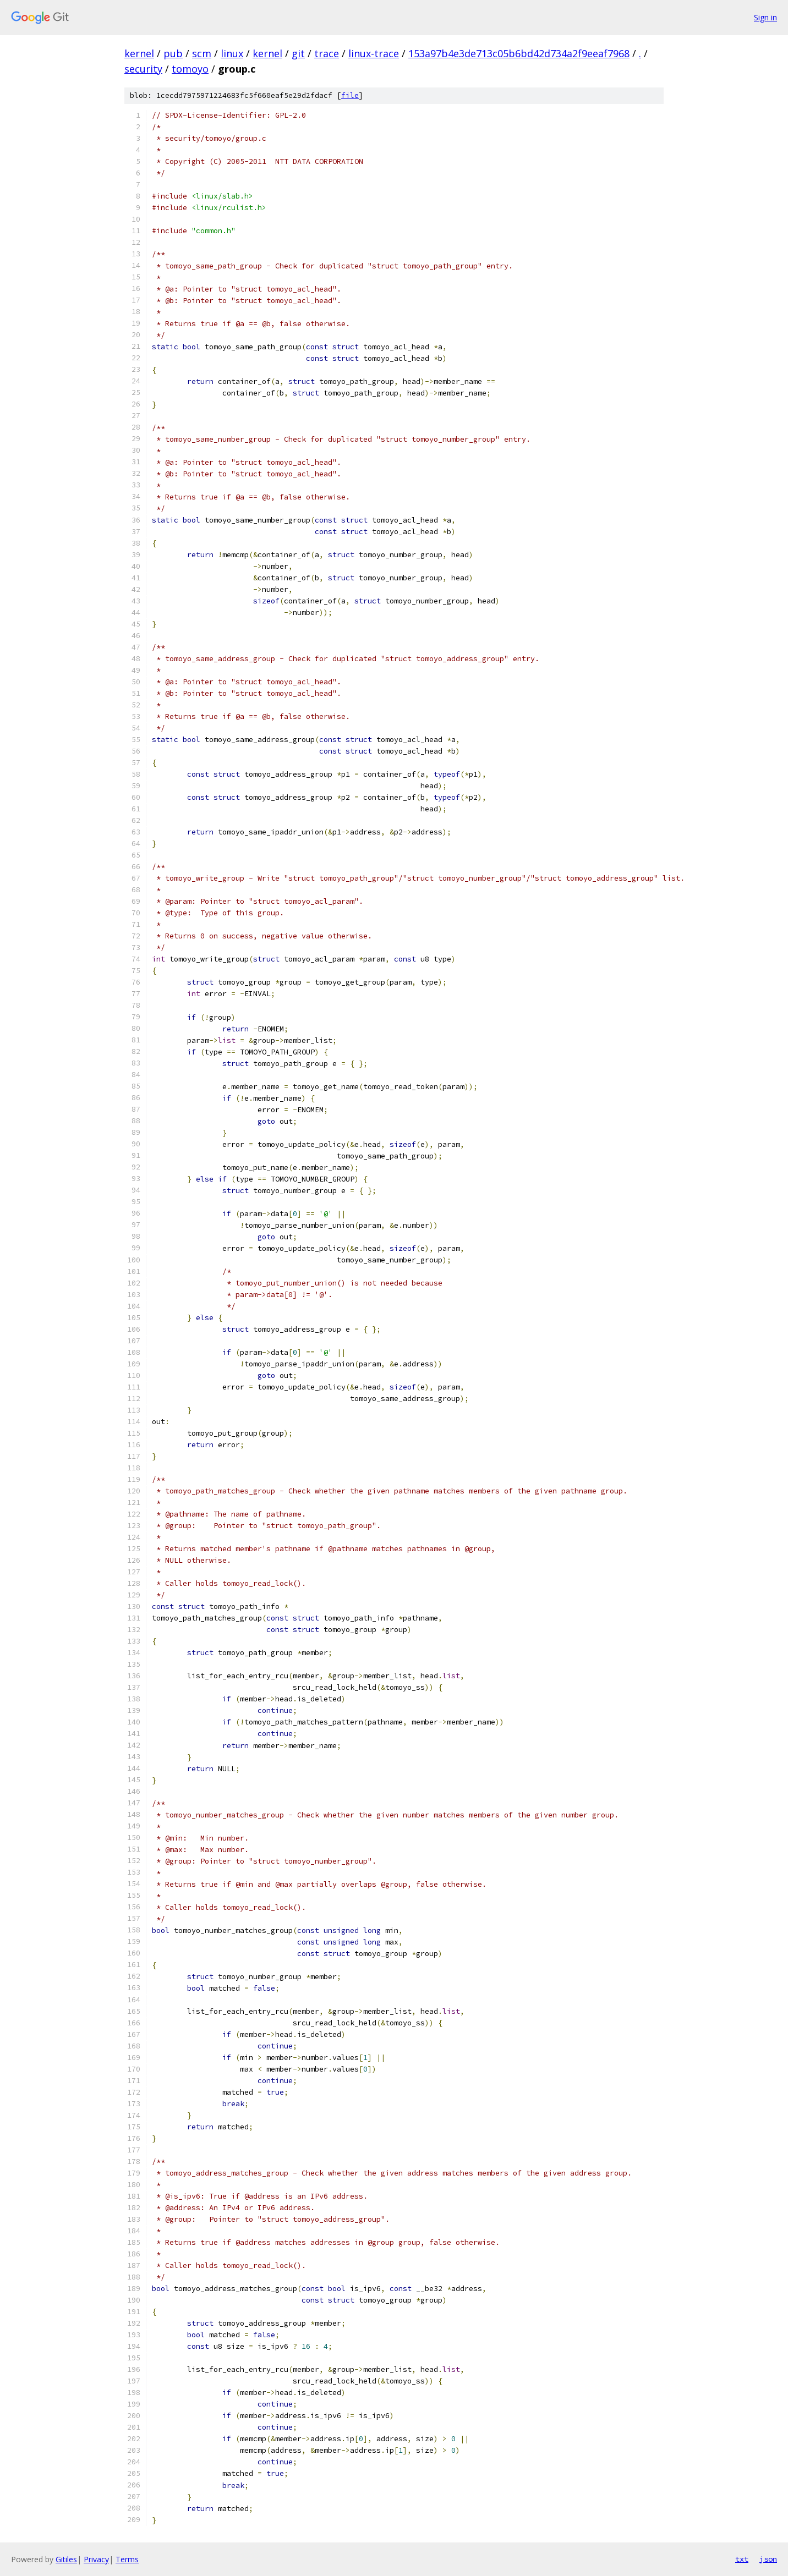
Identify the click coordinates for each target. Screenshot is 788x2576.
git (298, 53)
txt (741, 2559)
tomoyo (190, 68)
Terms (127, 2559)
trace (326, 53)
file (350, 95)
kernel (139, 53)
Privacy (96, 2559)
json (768, 2559)
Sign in (765, 17)
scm (201, 53)
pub (173, 53)
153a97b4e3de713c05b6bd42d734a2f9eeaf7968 (519, 53)
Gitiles (66, 2559)
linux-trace (373, 53)
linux (232, 53)
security (143, 68)
